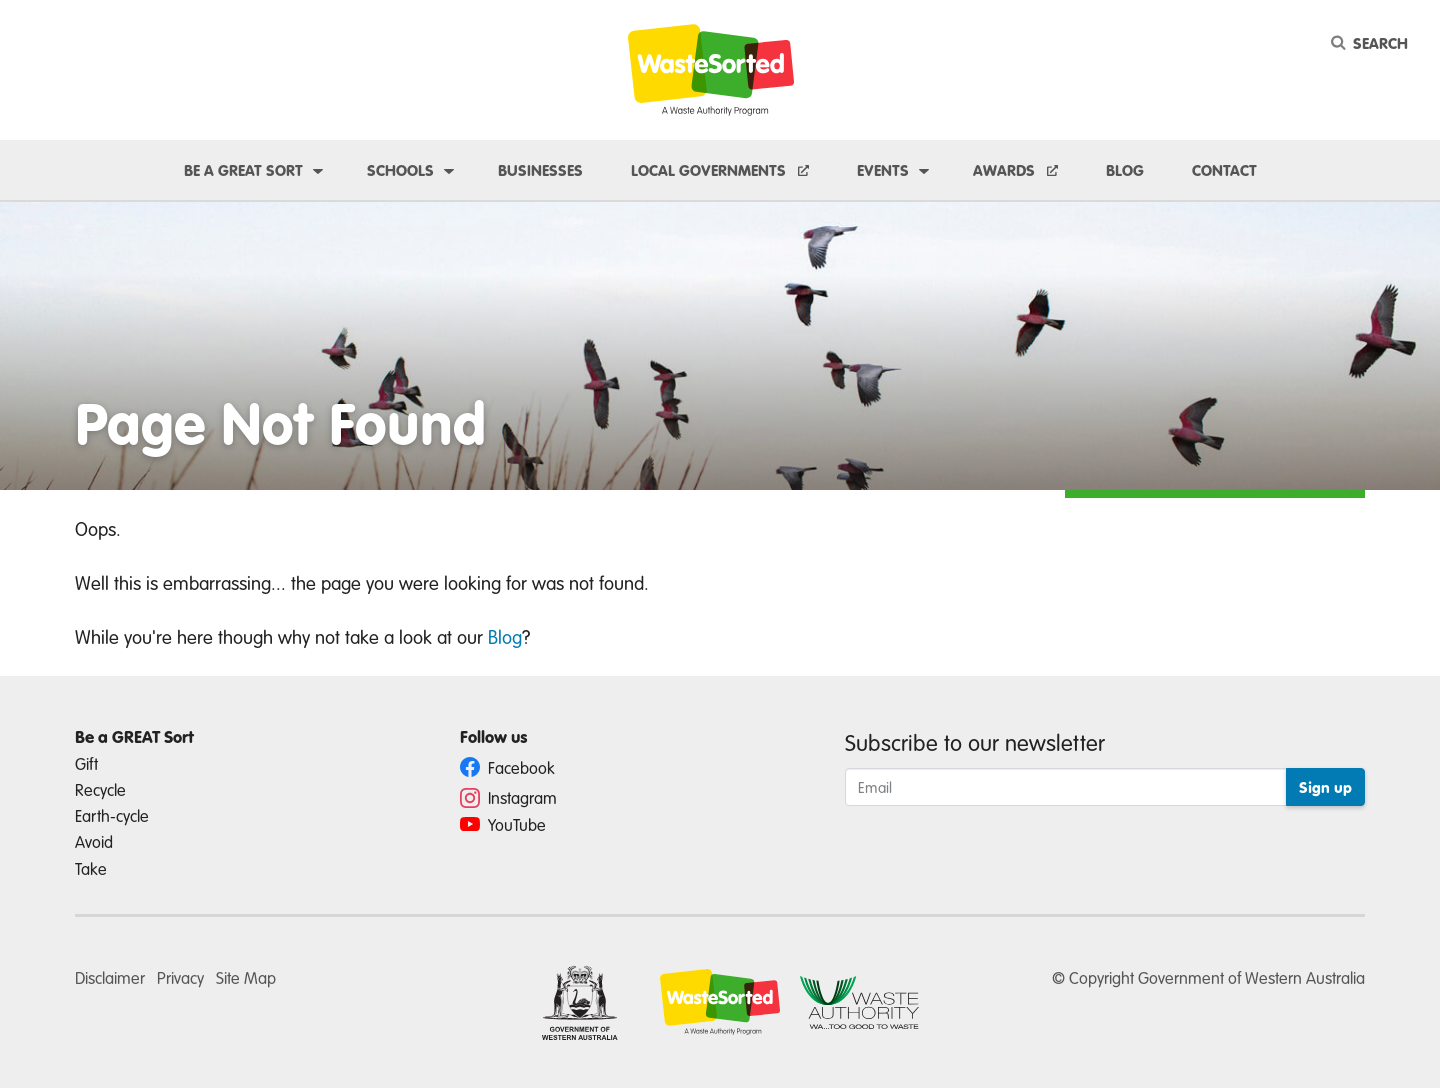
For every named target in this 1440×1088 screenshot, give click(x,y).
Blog (1125, 170)
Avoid (94, 841)
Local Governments (710, 170)
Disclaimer (110, 977)
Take (91, 868)
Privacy (180, 977)
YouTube (503, 824)
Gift (86, 763)
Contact (1224, 170)
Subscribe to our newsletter (975, 742)
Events (883, 170)
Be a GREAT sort (243, 170)
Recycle (100, 789)
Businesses (540, 170)
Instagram (508, 797)
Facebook (507, 767)
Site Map (246, 977)
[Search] (1373, 43)
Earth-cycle (112, 815)
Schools (400, 170)
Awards (1006, 170)
